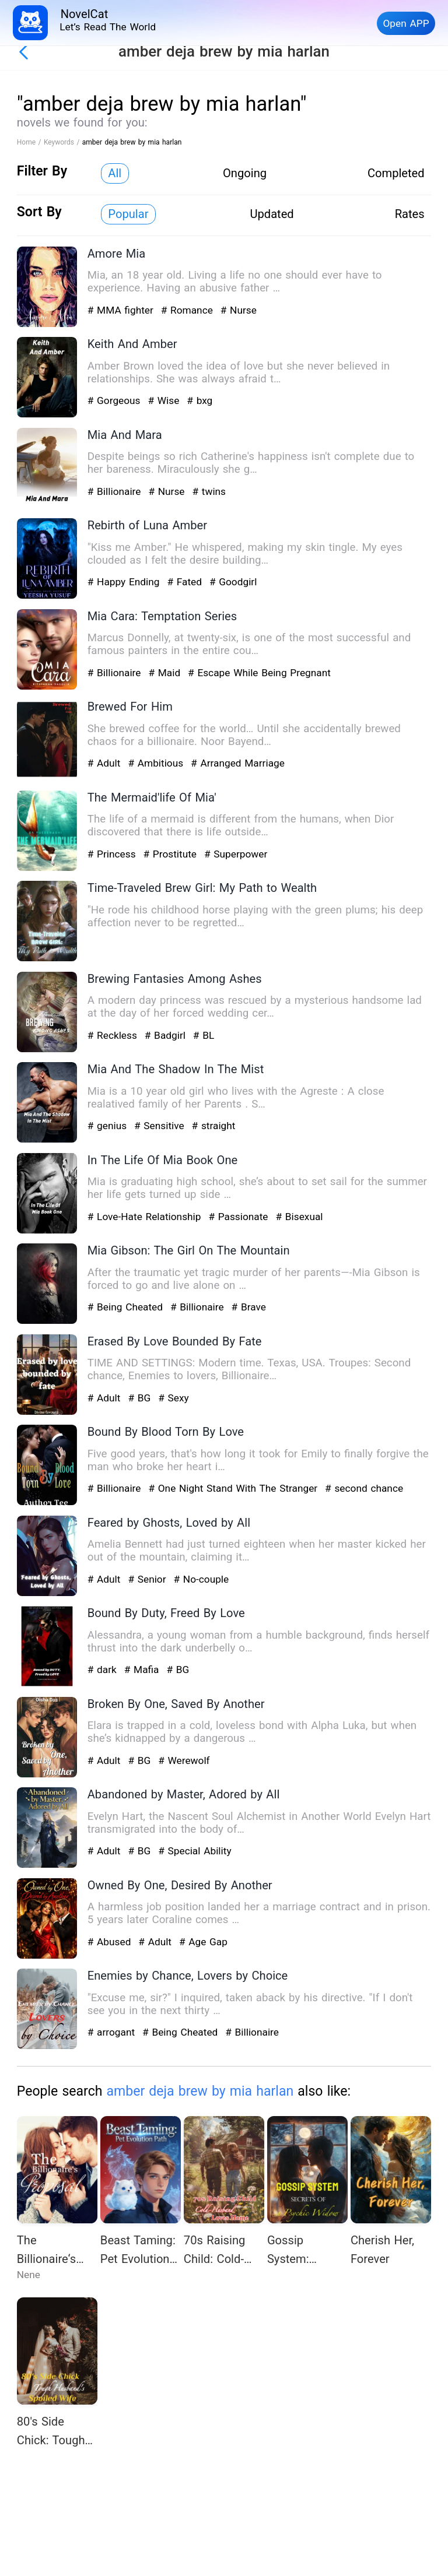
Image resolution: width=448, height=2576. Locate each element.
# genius (109, 1125)
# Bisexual (299, 1216)
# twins (209, 491)
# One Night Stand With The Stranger (234, 1488)
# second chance (364, 1488)
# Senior (148, 1579)
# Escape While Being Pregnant (259, 673)
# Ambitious (157, 763)
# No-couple (201, 1579)
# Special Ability (194, 1851)
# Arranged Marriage (238, 763)
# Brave (249, 1307)
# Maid (165, 673)
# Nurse (238, 310)
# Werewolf (183, 1760)
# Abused (111, 1942)
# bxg (199, 400)
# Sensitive (160, 1125)
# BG (141, 1398)
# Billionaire (116, 491)
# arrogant (113, 2032)
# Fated (186, 582)
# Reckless (114, 1035)
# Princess (113, 854)
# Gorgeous (116, 400)
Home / (30, 142)
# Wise (165, 400)
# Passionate (239, 1216)
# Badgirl (167, 1035)
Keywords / (63, 142)
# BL (203, 1035)
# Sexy (173, 1398)
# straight (214, 1125)
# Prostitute (172, 854)
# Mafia (143, 1669)
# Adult (106, 763)
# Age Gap (203, 1942)
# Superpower (235, 854)
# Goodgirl (233, 582)
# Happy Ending (125, 582)
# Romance (188, 310)
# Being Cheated (127, 1307)
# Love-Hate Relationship (146, 1216)
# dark (104, 1669)
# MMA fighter (122, 310)
